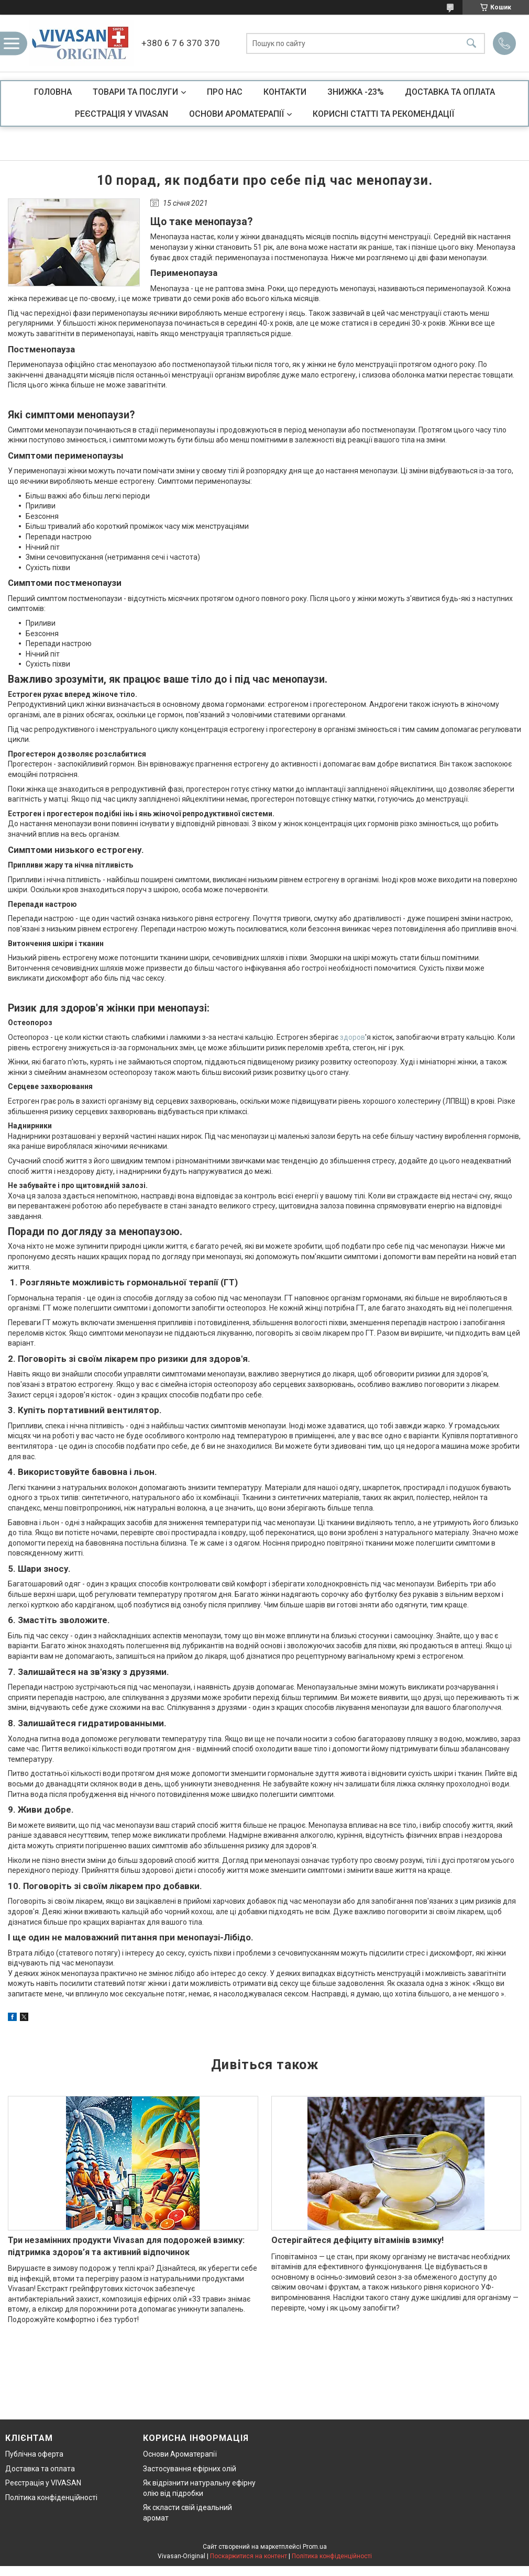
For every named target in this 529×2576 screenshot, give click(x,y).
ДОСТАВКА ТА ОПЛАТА (450, 92)
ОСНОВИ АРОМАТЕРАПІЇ (236, 114)
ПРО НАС (225, 92)
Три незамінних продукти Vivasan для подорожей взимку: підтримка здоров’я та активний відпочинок (126, 2246)
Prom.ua (315, 2546)
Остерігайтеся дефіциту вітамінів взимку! (357, 2240)
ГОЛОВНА (53, 92)
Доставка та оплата (40, 2468)
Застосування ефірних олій (189, 2468)
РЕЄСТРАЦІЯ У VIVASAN (121, 114)
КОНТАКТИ (284, 92)
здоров (352, 1037)
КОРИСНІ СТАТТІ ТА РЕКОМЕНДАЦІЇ (383, 114)
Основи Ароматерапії (180, 2454)
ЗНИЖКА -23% (355, 92)
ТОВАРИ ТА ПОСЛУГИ (135, 92)
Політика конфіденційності (51, 2497)
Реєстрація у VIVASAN (43, 2483)
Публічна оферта (34, 2454)
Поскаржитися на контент (248, 2556)
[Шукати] (471, 43)
